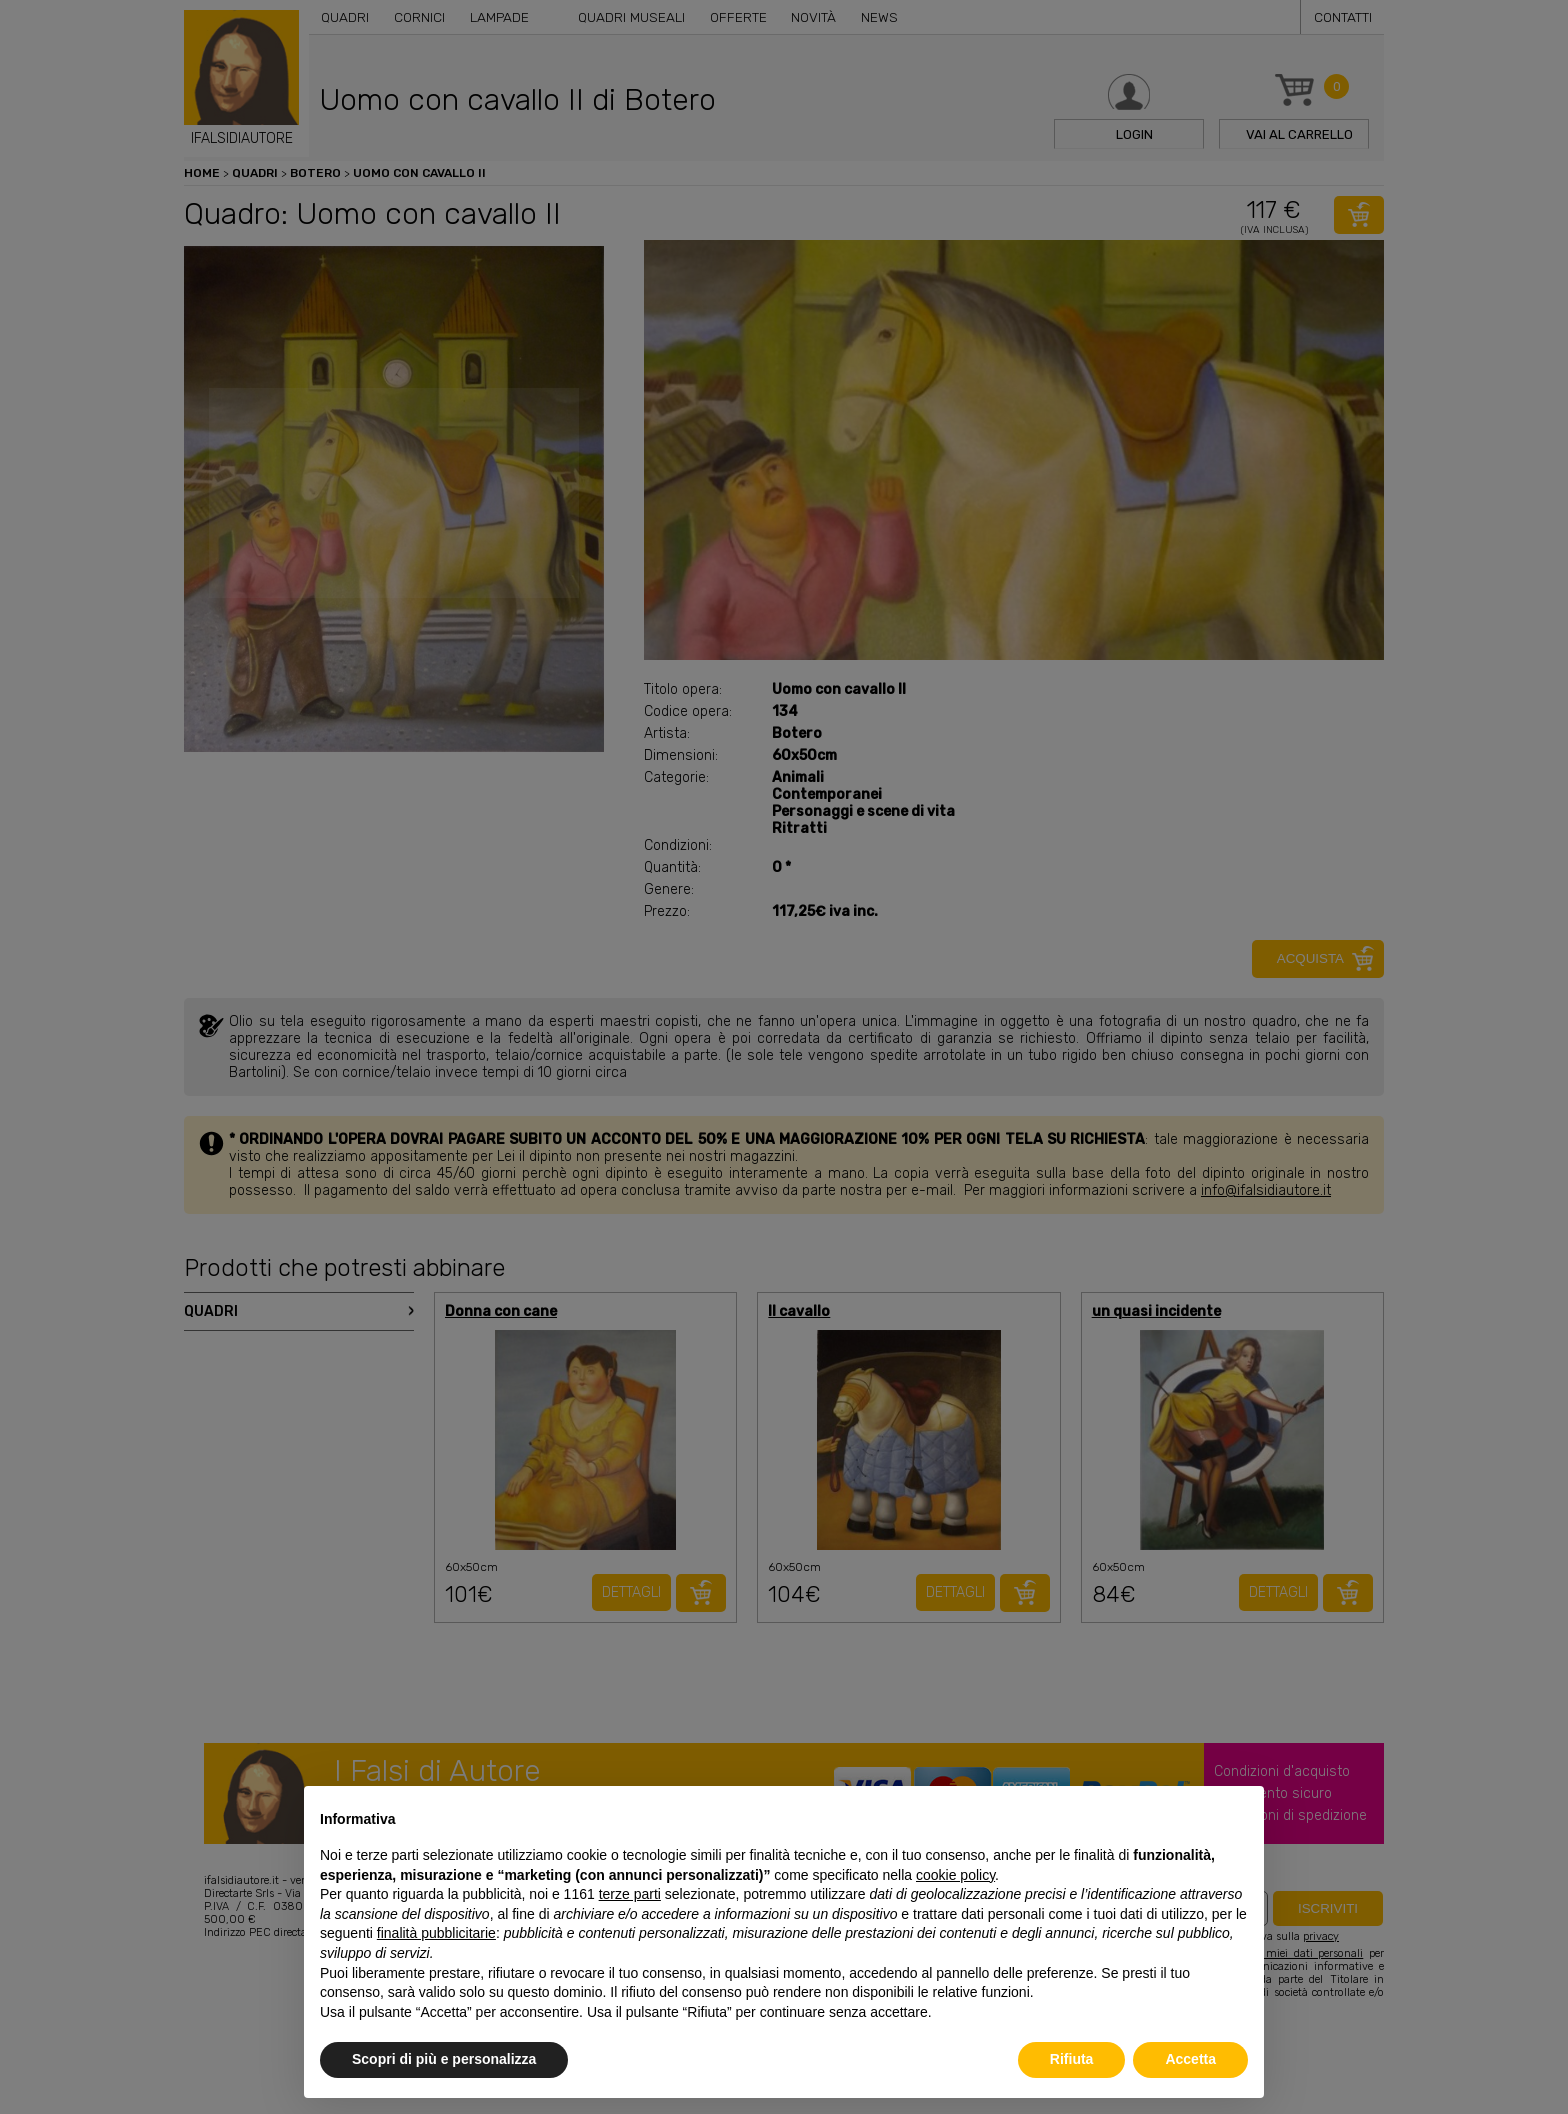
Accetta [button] (1190, 2059)
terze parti (630, 1894)
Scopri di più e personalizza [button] (444, 2059)
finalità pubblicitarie (436, 1933)
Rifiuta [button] (1072, 2059)
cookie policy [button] (955, 1875)
